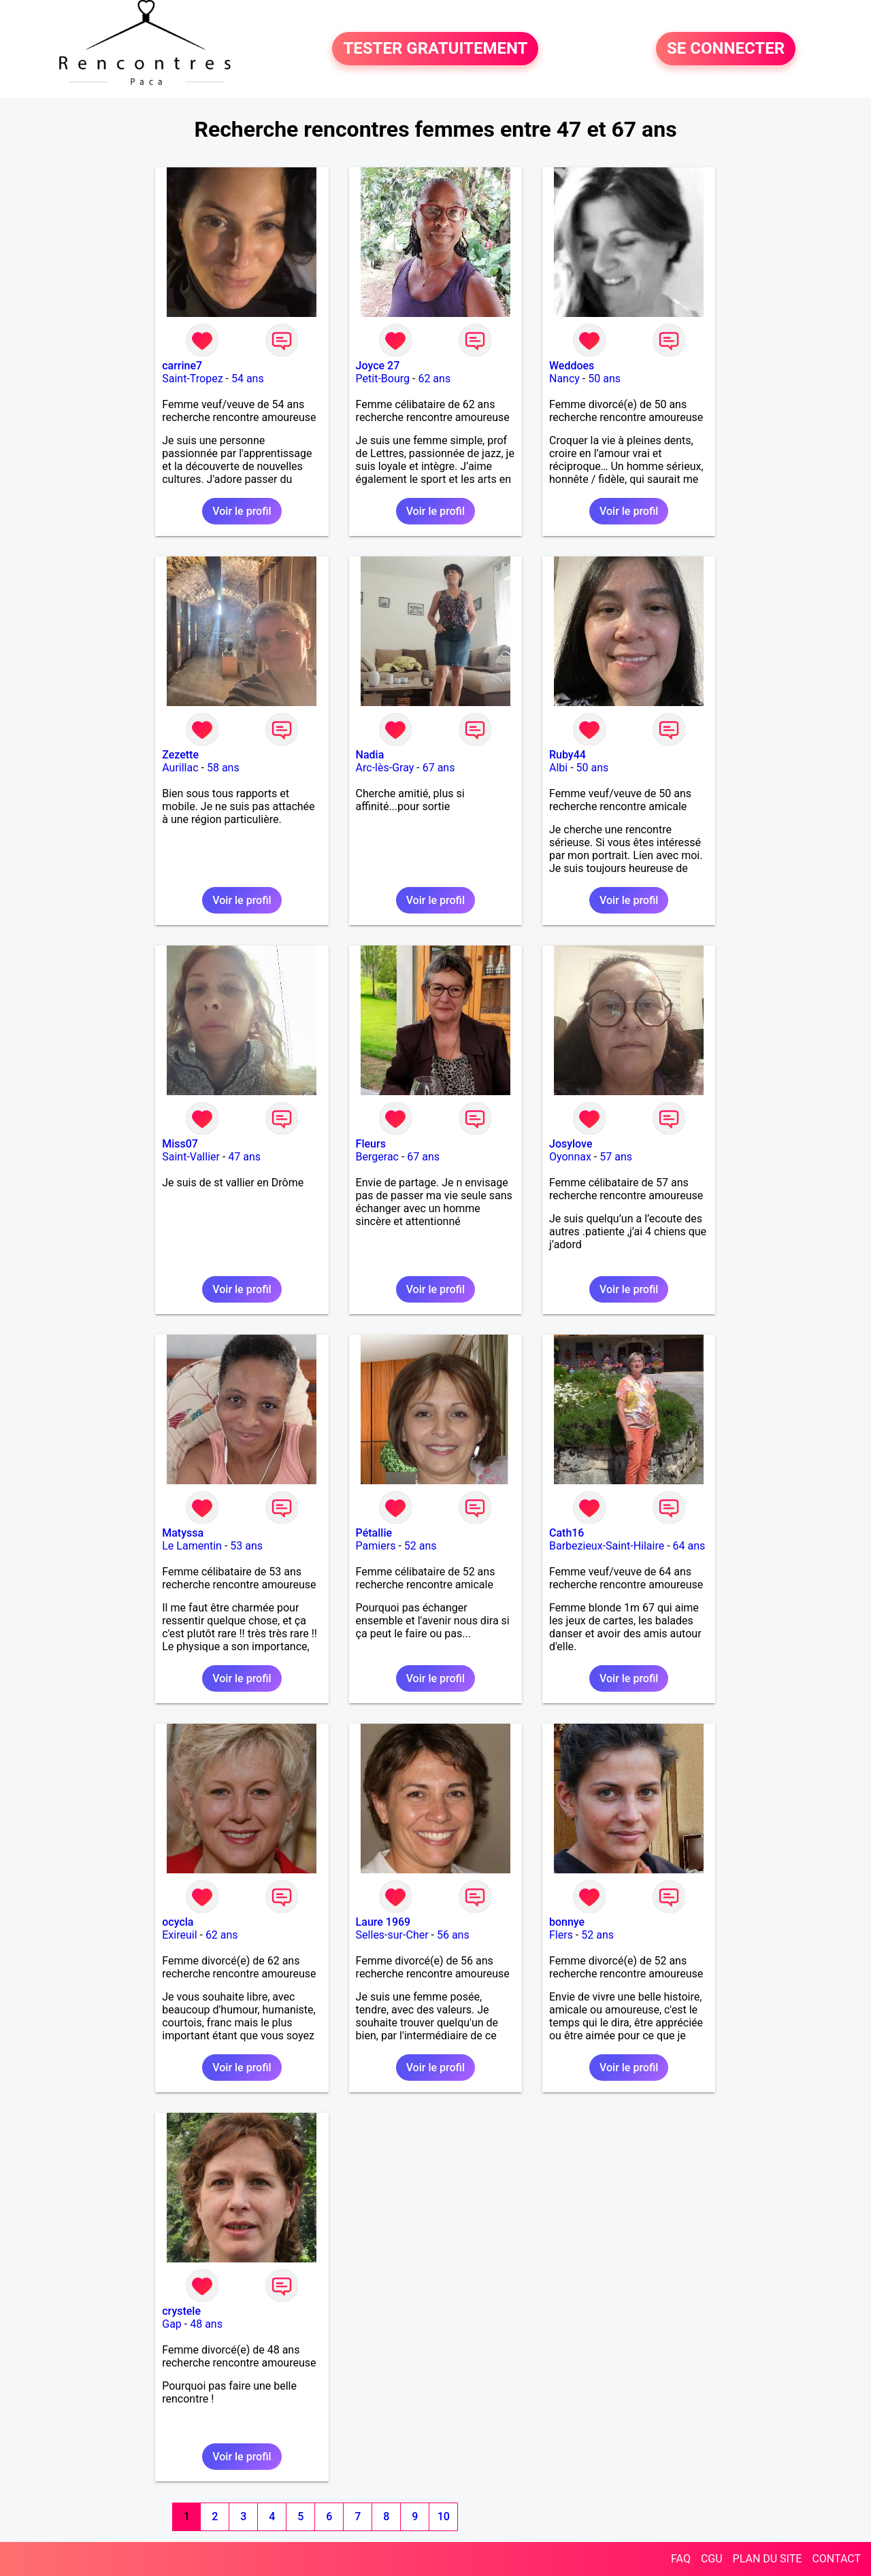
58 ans (223, 767)
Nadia (370, 754)
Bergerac (377, 1156)
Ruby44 (567, 754)
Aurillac (180, 767)
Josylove (570, 1143)
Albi (558, 767)
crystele (181, 2311)
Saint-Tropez (192, 378)
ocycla (177, 1922)
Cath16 (566, 1532)
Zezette (180, 754)
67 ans (439, 767)
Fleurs (371, 1143)
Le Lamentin (192, 1545)
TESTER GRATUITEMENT (435, 48)
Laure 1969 (383, 1922)
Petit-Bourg (383, 378)
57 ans (615, 1156)
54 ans (247, 378)
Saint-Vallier (191, 1156)
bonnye (567, 1922)
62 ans (434, 378)
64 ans (689, 1545)
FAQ (681, 2558)
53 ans (246, 1545)
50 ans (604, 378)
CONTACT (836, 2558)
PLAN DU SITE (767, 2558)
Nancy (564, 378)
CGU (712, 2558)
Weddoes (571, 365)
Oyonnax (570, 1156)
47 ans (244, 1156)
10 (444, 2516)
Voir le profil (241, 511)
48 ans (206, 2324)
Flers (561, 1934)
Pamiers (376, 1545)
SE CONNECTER (726, 48)
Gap (172, 2324)
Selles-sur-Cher (392, 1934)
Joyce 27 (378, 365)
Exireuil (179, 1934)
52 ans (420, 1545)
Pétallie (374, 1532)
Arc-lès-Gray (385, 767)
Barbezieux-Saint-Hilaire (606, 1545)
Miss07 (180, 1143)
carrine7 (182, 365)
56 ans (453, 1934)
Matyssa (182, 1532)
